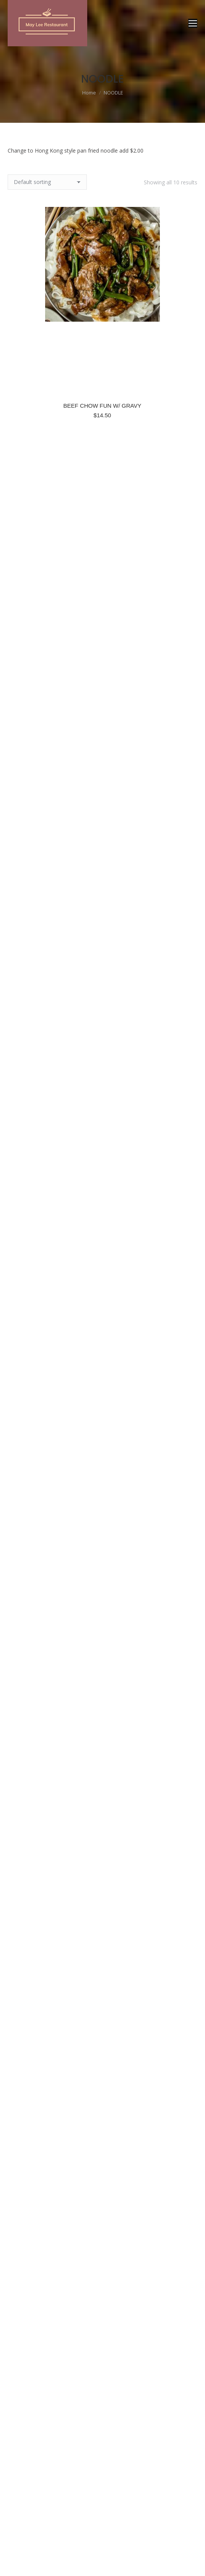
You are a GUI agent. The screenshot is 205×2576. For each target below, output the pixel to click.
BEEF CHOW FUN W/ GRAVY (102, 405)
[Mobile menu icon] (192, 23)
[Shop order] (47, 182)
